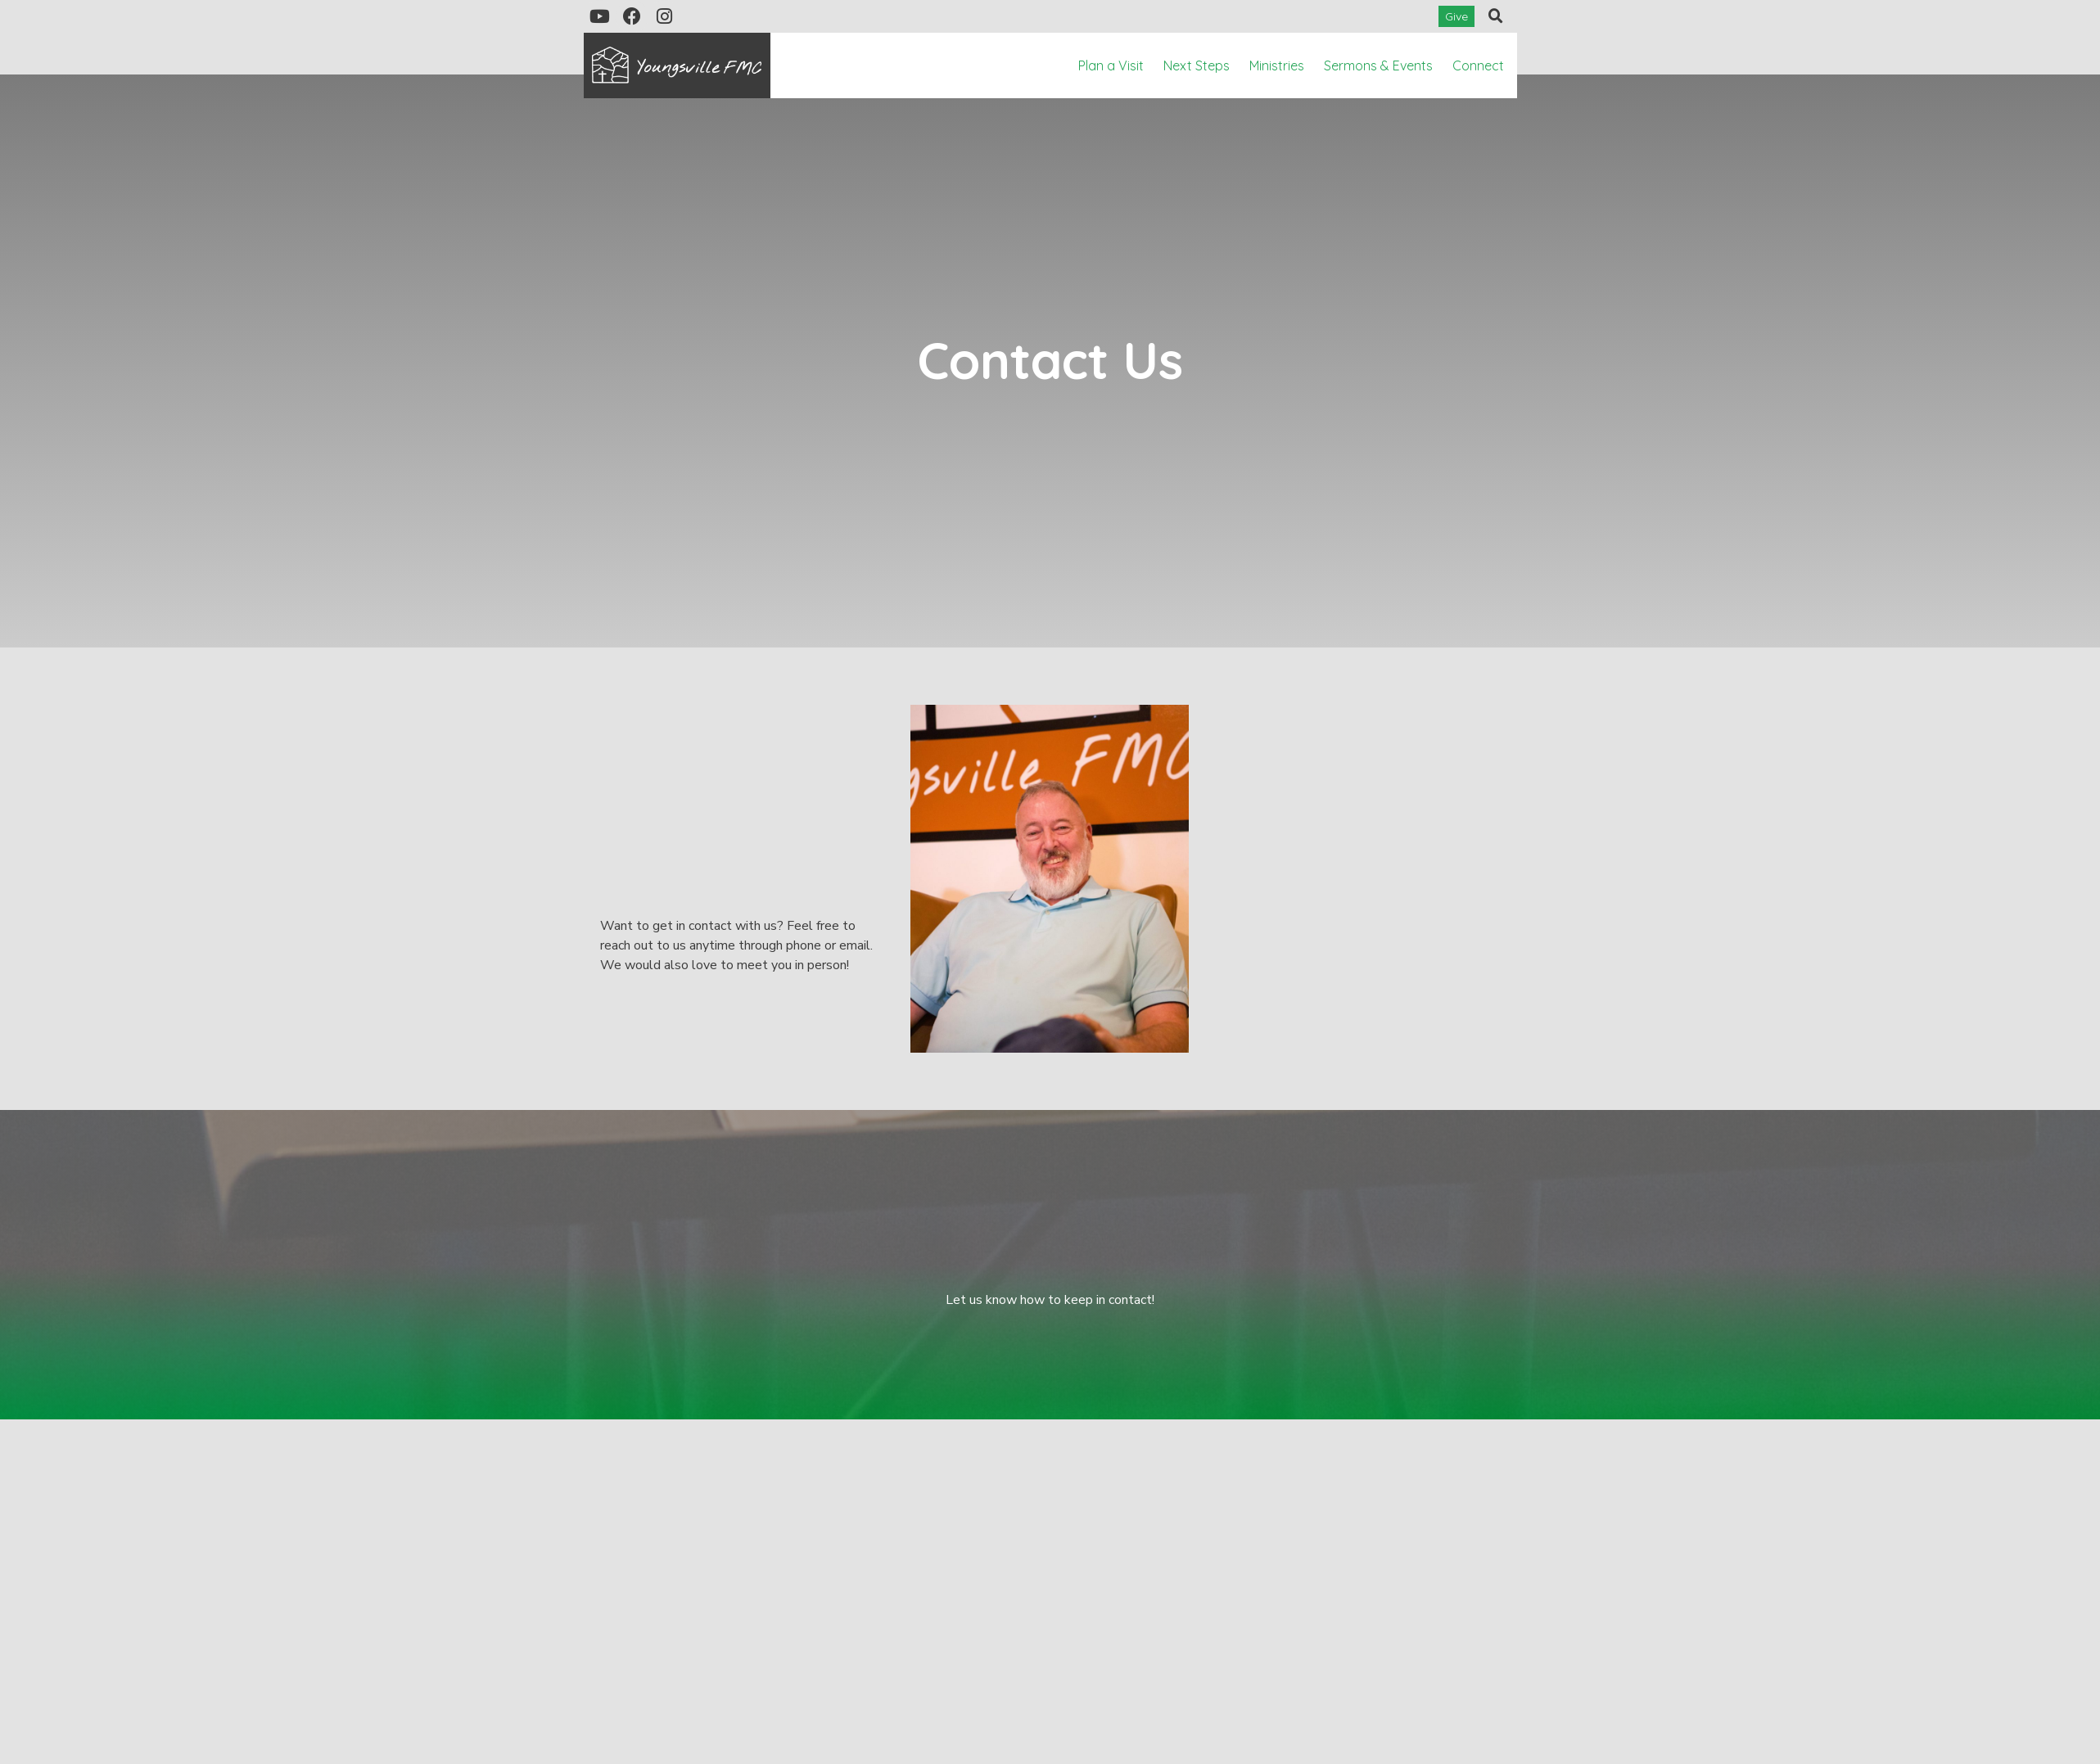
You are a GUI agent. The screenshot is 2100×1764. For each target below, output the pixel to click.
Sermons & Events (1378, 65)
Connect (1478, 65)
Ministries (1276, 65)
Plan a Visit (1111, 65)
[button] (1496, 16)
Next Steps (1196, 65)
